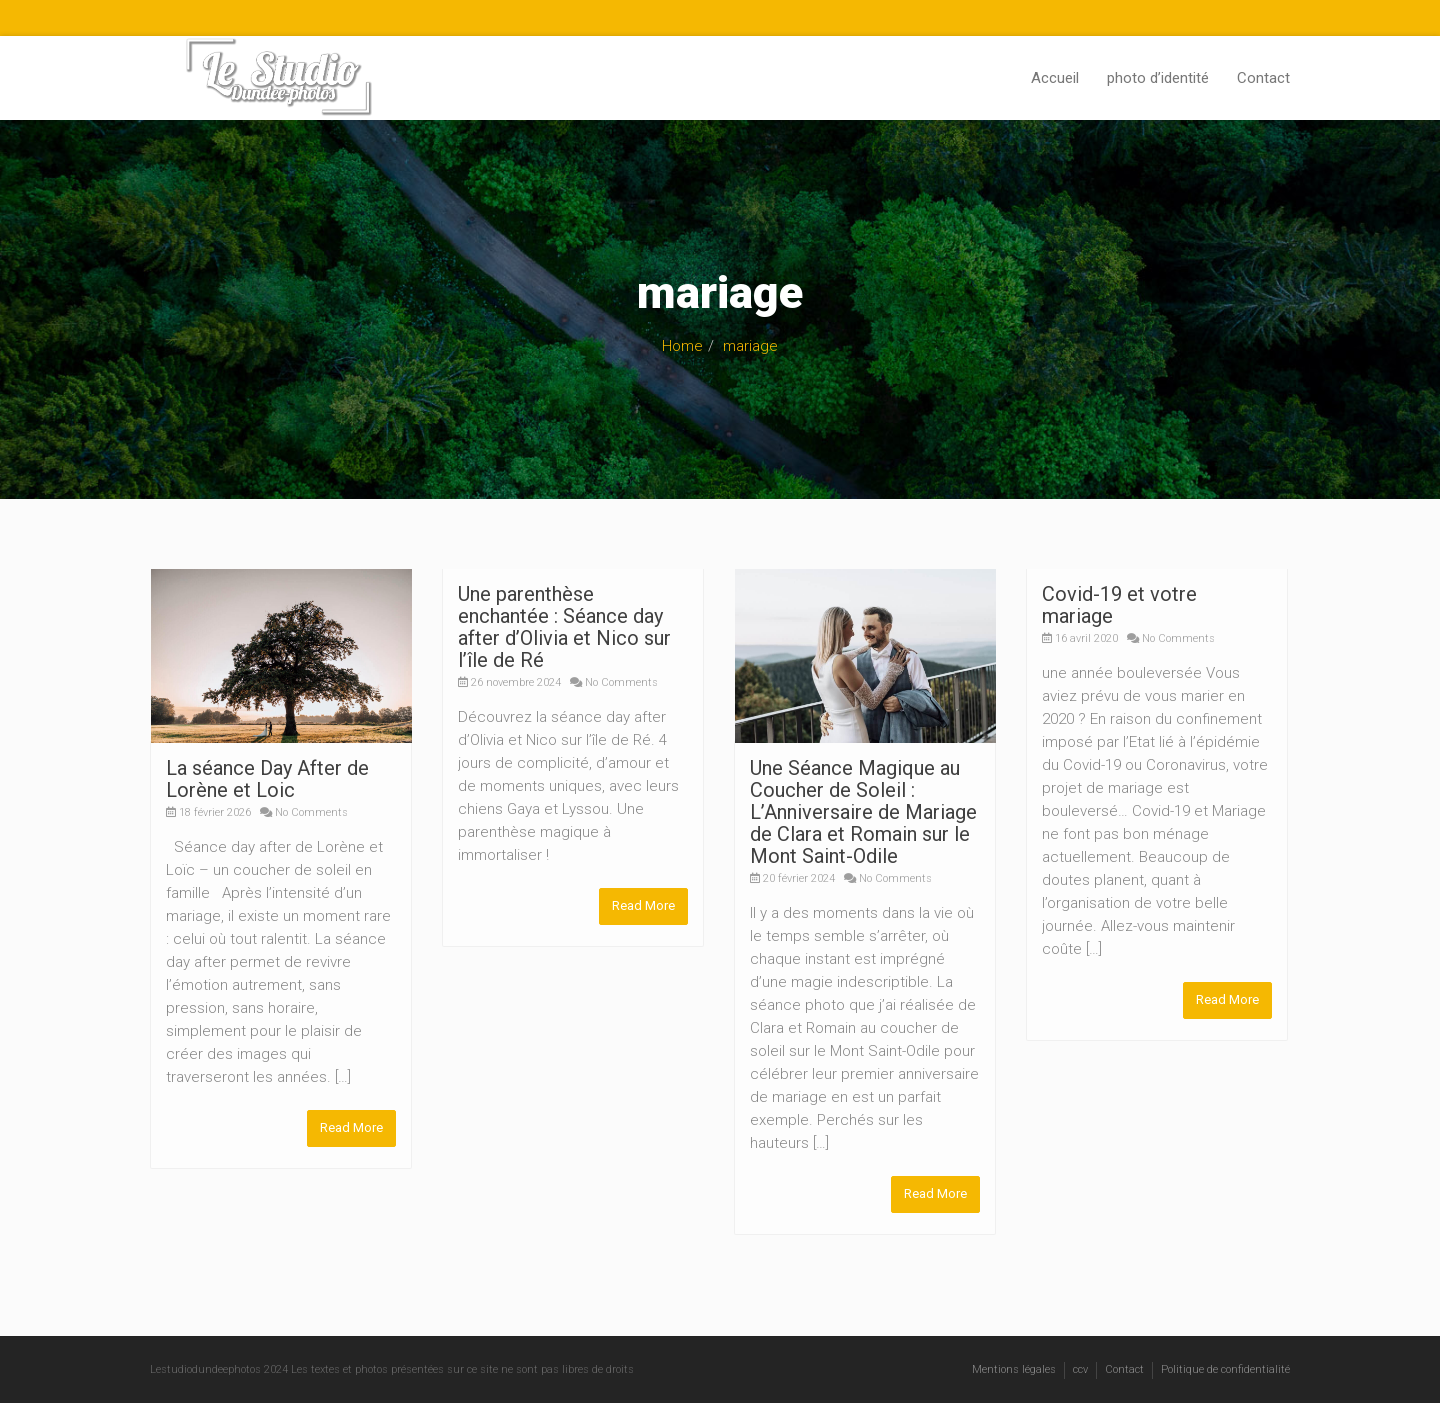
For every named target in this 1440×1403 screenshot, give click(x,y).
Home (682, 346)
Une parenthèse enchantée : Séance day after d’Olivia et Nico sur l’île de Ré (564, 627)
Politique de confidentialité (1225, 1368)
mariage (750, 346)
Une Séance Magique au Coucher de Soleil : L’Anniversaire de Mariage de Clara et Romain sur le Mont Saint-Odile (863, 812)
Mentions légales (1014, 1368)
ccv (1080, 1368)
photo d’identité (1158, 78)
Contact (1263, 78)
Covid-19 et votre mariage (1119, 605)
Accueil (1055, 78)
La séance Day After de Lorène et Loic (267, 779)
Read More (351, 1127)
